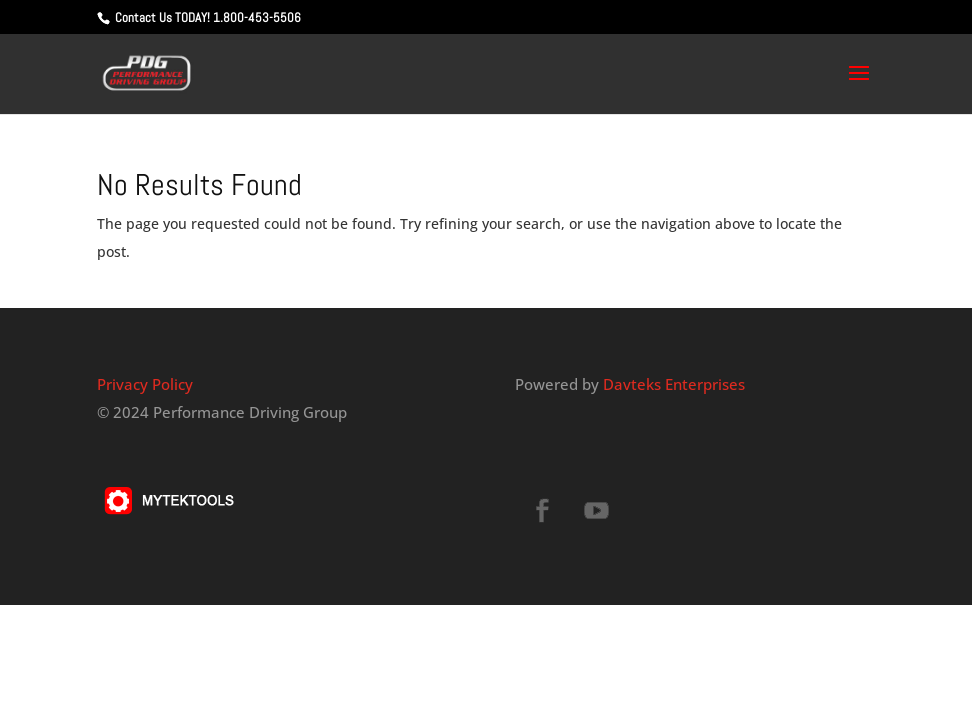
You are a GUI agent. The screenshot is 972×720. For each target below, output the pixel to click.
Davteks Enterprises (674, 384)
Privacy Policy (145, 384)
